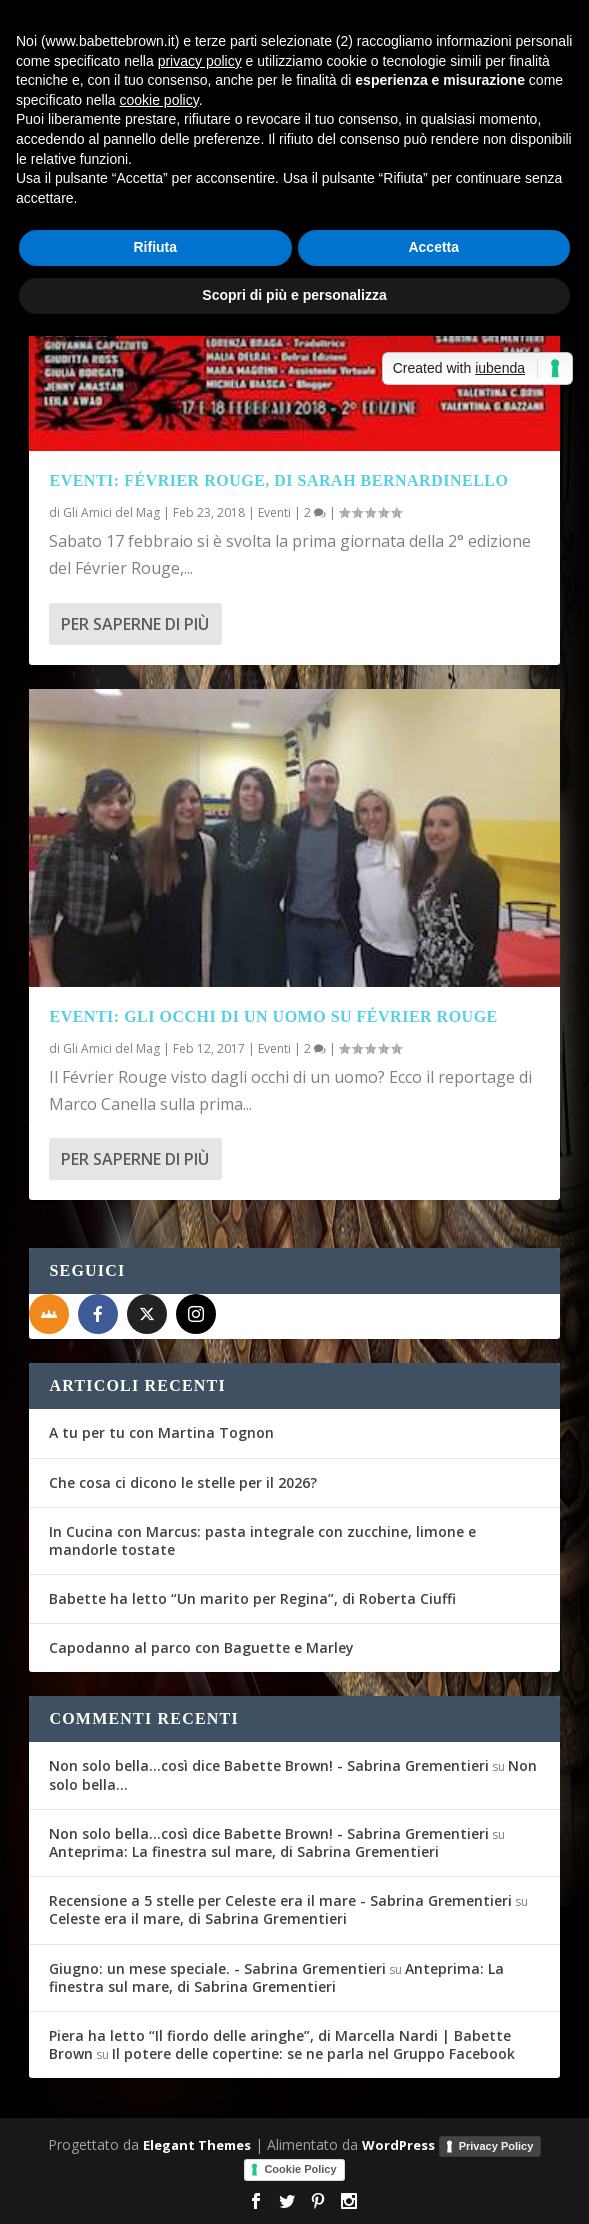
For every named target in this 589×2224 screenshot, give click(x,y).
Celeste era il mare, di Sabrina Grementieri (198, 1918)
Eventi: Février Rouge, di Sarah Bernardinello (278, 480)
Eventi (274, 512)
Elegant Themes (197, 2145)
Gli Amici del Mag (111, 512)
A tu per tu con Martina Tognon (161, 1432)
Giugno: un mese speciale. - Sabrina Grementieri (217, 1968)
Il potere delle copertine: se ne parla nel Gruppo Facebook (313, 2053)
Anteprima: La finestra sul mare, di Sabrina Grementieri (244, 1851)
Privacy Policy (496, 2146)
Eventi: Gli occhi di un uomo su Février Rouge (273, 1016)
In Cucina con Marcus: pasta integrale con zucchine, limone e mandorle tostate (262, 1540)
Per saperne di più (135, 624)
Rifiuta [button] (155, 247)
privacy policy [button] (200, 61)
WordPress (398, 2145)
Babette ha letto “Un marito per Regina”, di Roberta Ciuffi (252, 1598)
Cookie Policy (300, 2169)
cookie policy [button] (159, 100)
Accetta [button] (433, 247)
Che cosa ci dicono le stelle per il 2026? (183, 1482)
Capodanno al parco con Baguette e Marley (201, 1647)
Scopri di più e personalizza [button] (294, 295)
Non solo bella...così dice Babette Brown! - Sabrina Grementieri (269, 1765)
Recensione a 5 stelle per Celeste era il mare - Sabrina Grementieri (280, 1900)
